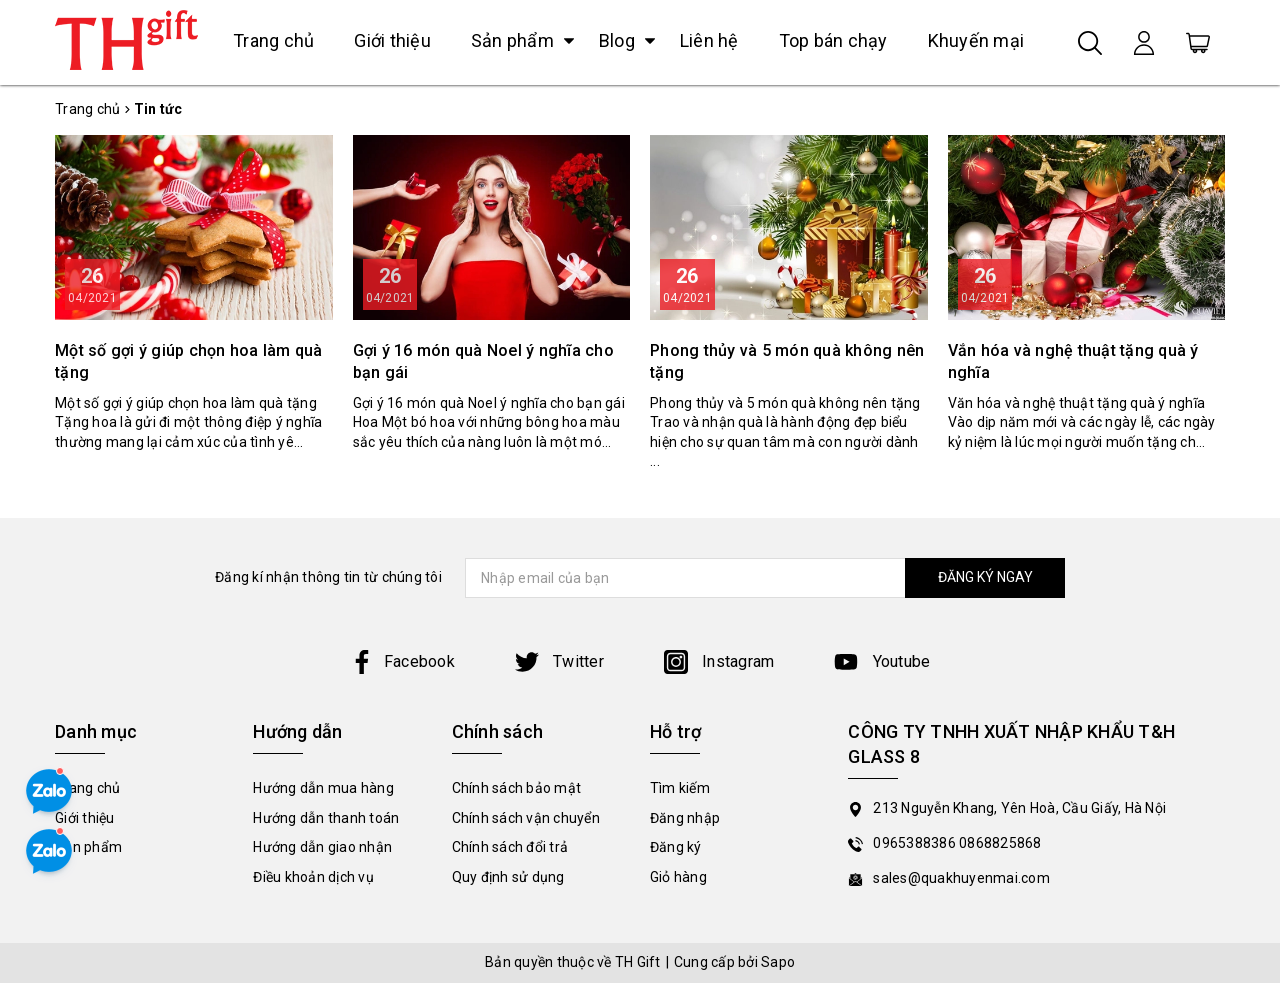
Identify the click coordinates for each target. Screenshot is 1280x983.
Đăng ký (676, 847)
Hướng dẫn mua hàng (323, 788)
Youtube (882, 661)
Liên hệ (709, 40)
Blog (617, 40)
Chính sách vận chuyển (526, 818)
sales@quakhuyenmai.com (961, 878)
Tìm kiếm (680, 788)
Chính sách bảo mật (517, 788)
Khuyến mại (976, 40)
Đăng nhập (685, 818)
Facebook (402, 661)
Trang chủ (273, 40)
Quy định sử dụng (508, 877)
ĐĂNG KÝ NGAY (985, 577)
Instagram (719, 661)
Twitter (559, 661)
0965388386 (916, 843)
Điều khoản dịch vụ (313, 877)
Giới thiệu (392, 40)
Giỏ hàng (678, 877)
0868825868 (1000, 843)
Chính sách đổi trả (510, 847)
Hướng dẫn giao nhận (322, 847)
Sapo (778, 962)
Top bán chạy (833, 40)
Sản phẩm (512, 40)
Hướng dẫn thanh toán (326, 818)
